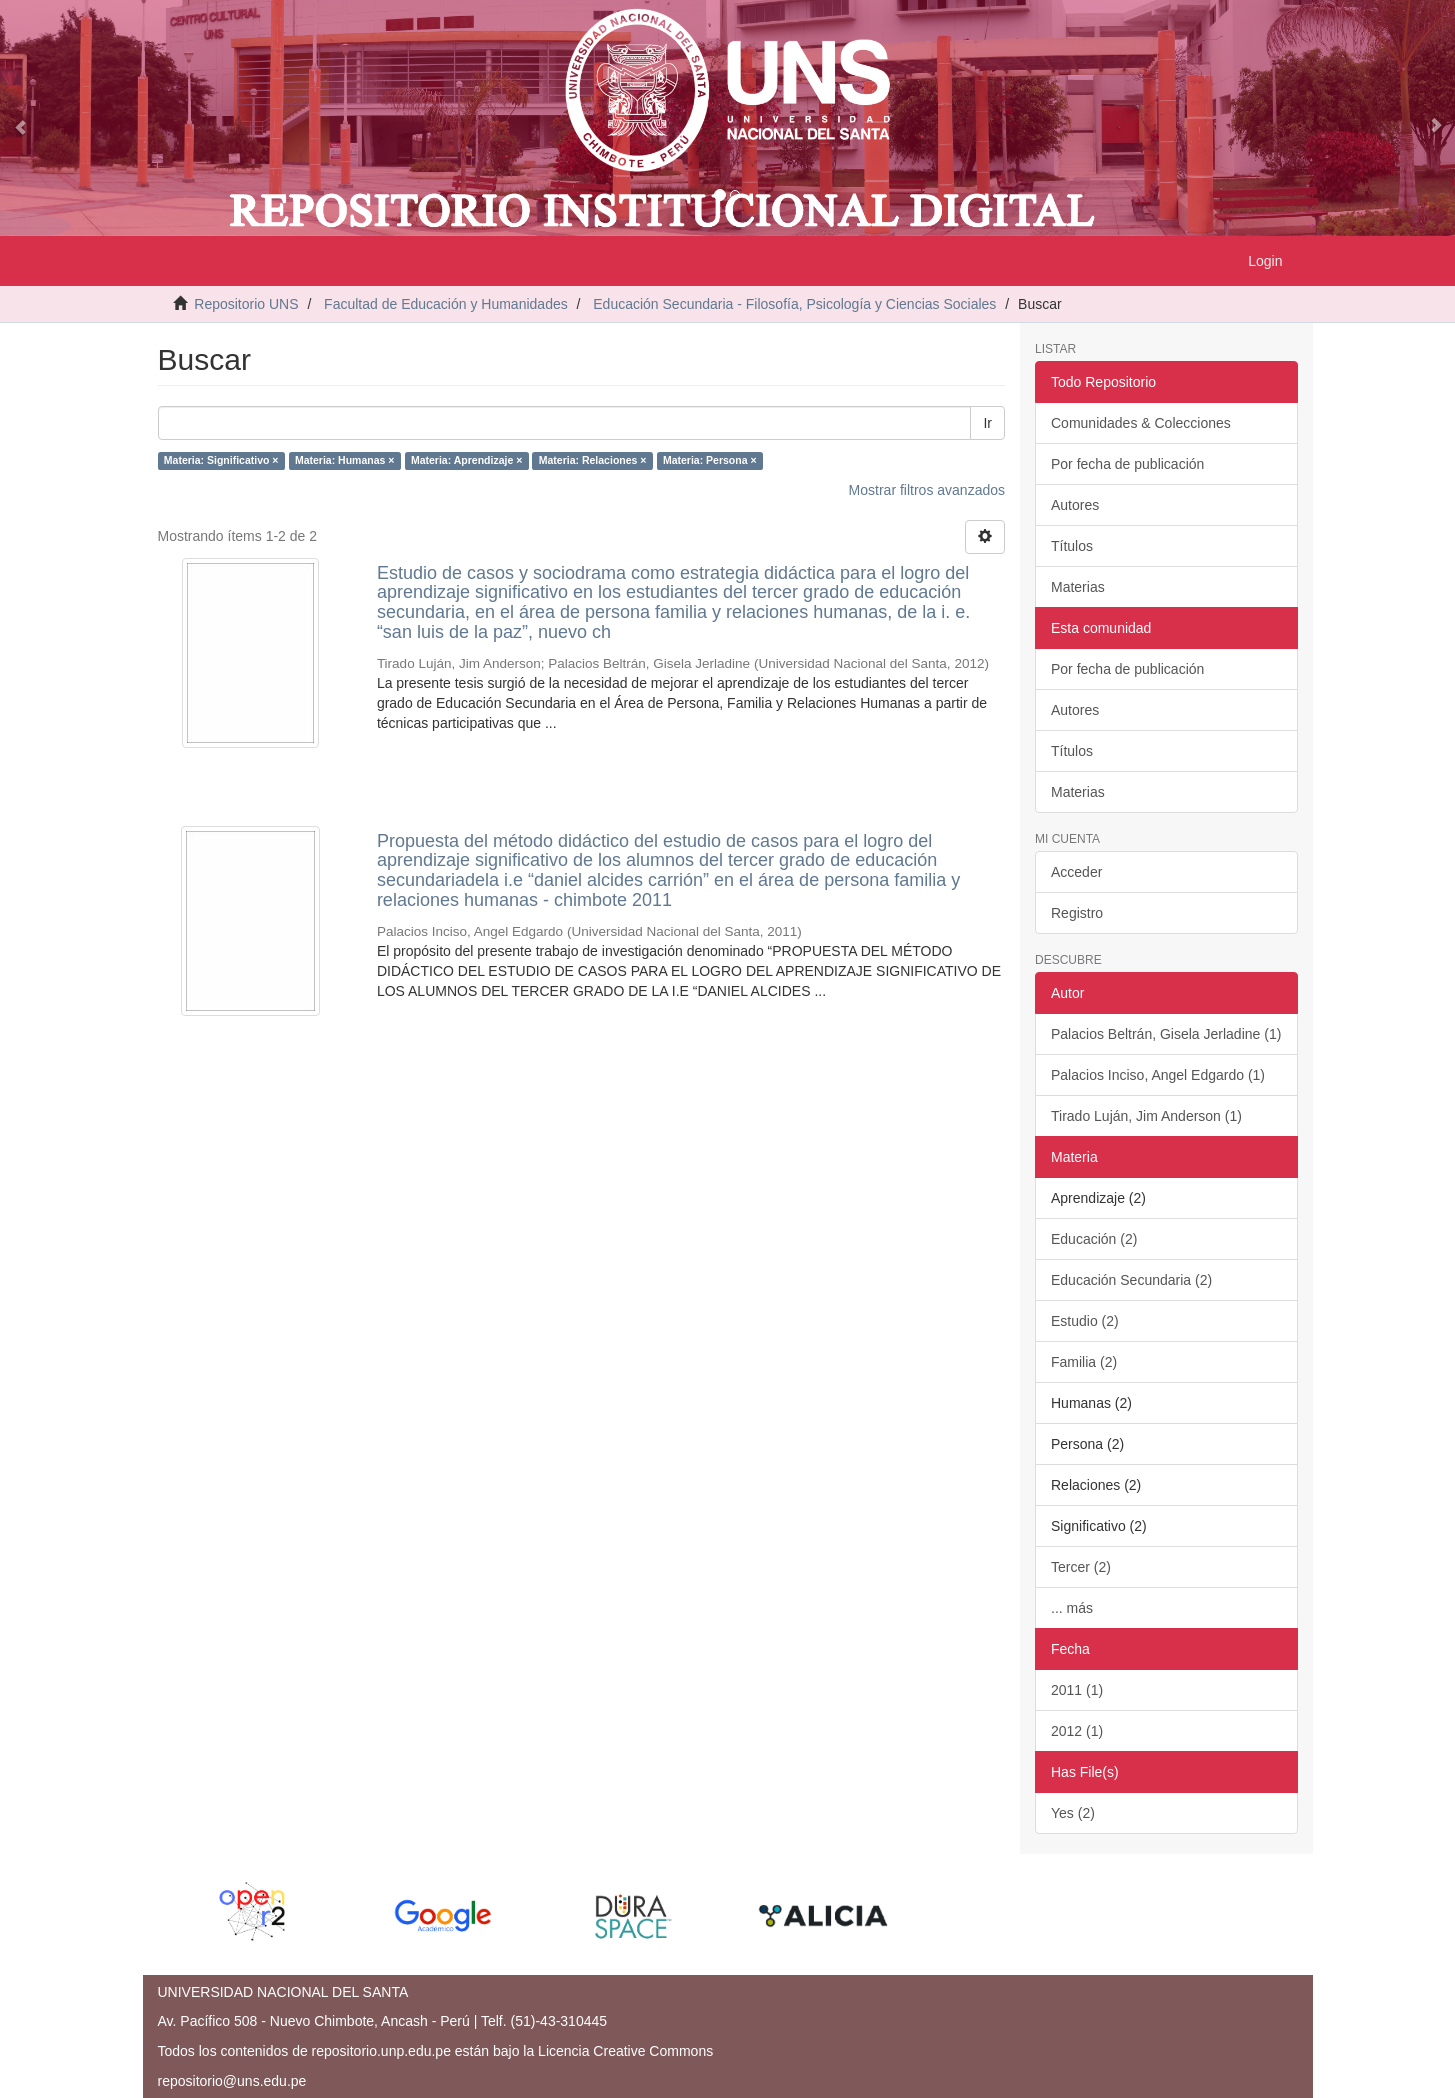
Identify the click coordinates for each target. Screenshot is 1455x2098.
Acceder (1076, 872)
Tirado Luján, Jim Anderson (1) (1146, 1116)
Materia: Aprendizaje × (466, 461)
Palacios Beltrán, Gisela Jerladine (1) (1166, 1034)
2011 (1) (1077, 1690)
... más (1072, 1608)
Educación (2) (1094, 1239)
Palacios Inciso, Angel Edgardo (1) (1158, 1075)
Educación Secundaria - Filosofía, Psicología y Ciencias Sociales (794, 304)
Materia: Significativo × (221, 461)
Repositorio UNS (246, 304)
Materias (1078, 587)
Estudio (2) (1085, 1321)
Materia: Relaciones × (593, 461)
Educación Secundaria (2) (1131, 1280)
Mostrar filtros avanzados (927, 490)
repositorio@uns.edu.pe (232, 2081)
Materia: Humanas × (345, 461)
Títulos (1072, 546)
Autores (1075, 505)
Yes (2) (1073, 1813)
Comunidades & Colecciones (1141, 423)
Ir (987, 423)
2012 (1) (1077, 1731)
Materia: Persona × (710, 461)
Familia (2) (1084, 1362)
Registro (1077, 913)
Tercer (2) (1081, 1567)
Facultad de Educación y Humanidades (446, 304)
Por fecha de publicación (1127, 464)
